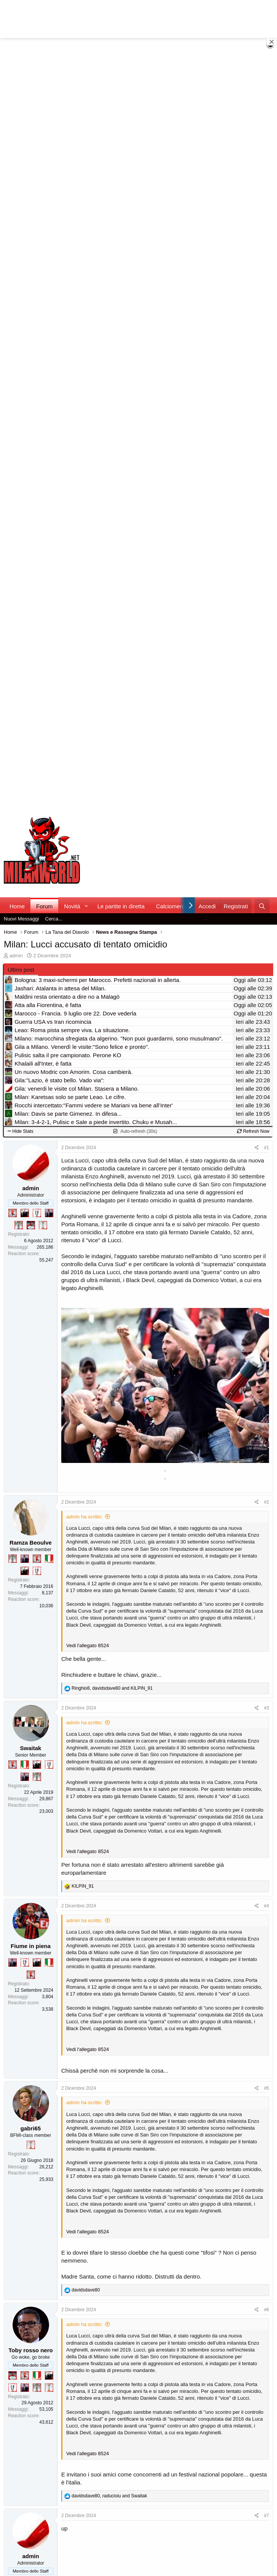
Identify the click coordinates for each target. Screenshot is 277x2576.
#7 (266, 2515)
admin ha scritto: (84, 1517)
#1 (266, 1147)
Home (17, 906)
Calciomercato (174, 906)
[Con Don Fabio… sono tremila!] (49, 1213)
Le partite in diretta (121, 906)
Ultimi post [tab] (21, 969)
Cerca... (54, 919)
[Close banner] (271, 42)
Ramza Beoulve (31, 1542)
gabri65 (31, 2128)
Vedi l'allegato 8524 (87, 1645)
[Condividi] (256, 1147)
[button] (86, 906)
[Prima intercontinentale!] (43, 1225)
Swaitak (30, 1748)
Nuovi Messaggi (21, 919)
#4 (266, 1906)
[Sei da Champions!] (37, 1213)
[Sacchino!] (31, 1225)
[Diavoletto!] (12, 1213)
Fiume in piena (31, 1946)
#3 (266, 1708)
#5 (266, 2088)
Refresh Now (253, 1131)
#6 (266, 2309)
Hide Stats (20, 1131)
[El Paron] (25, 1213)
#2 (266, 1502)
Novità (72, 906)
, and (112, 1688)
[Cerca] (262, 906)
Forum (44, 906)
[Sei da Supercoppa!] (18, 1225)
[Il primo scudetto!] (49, 1558)
